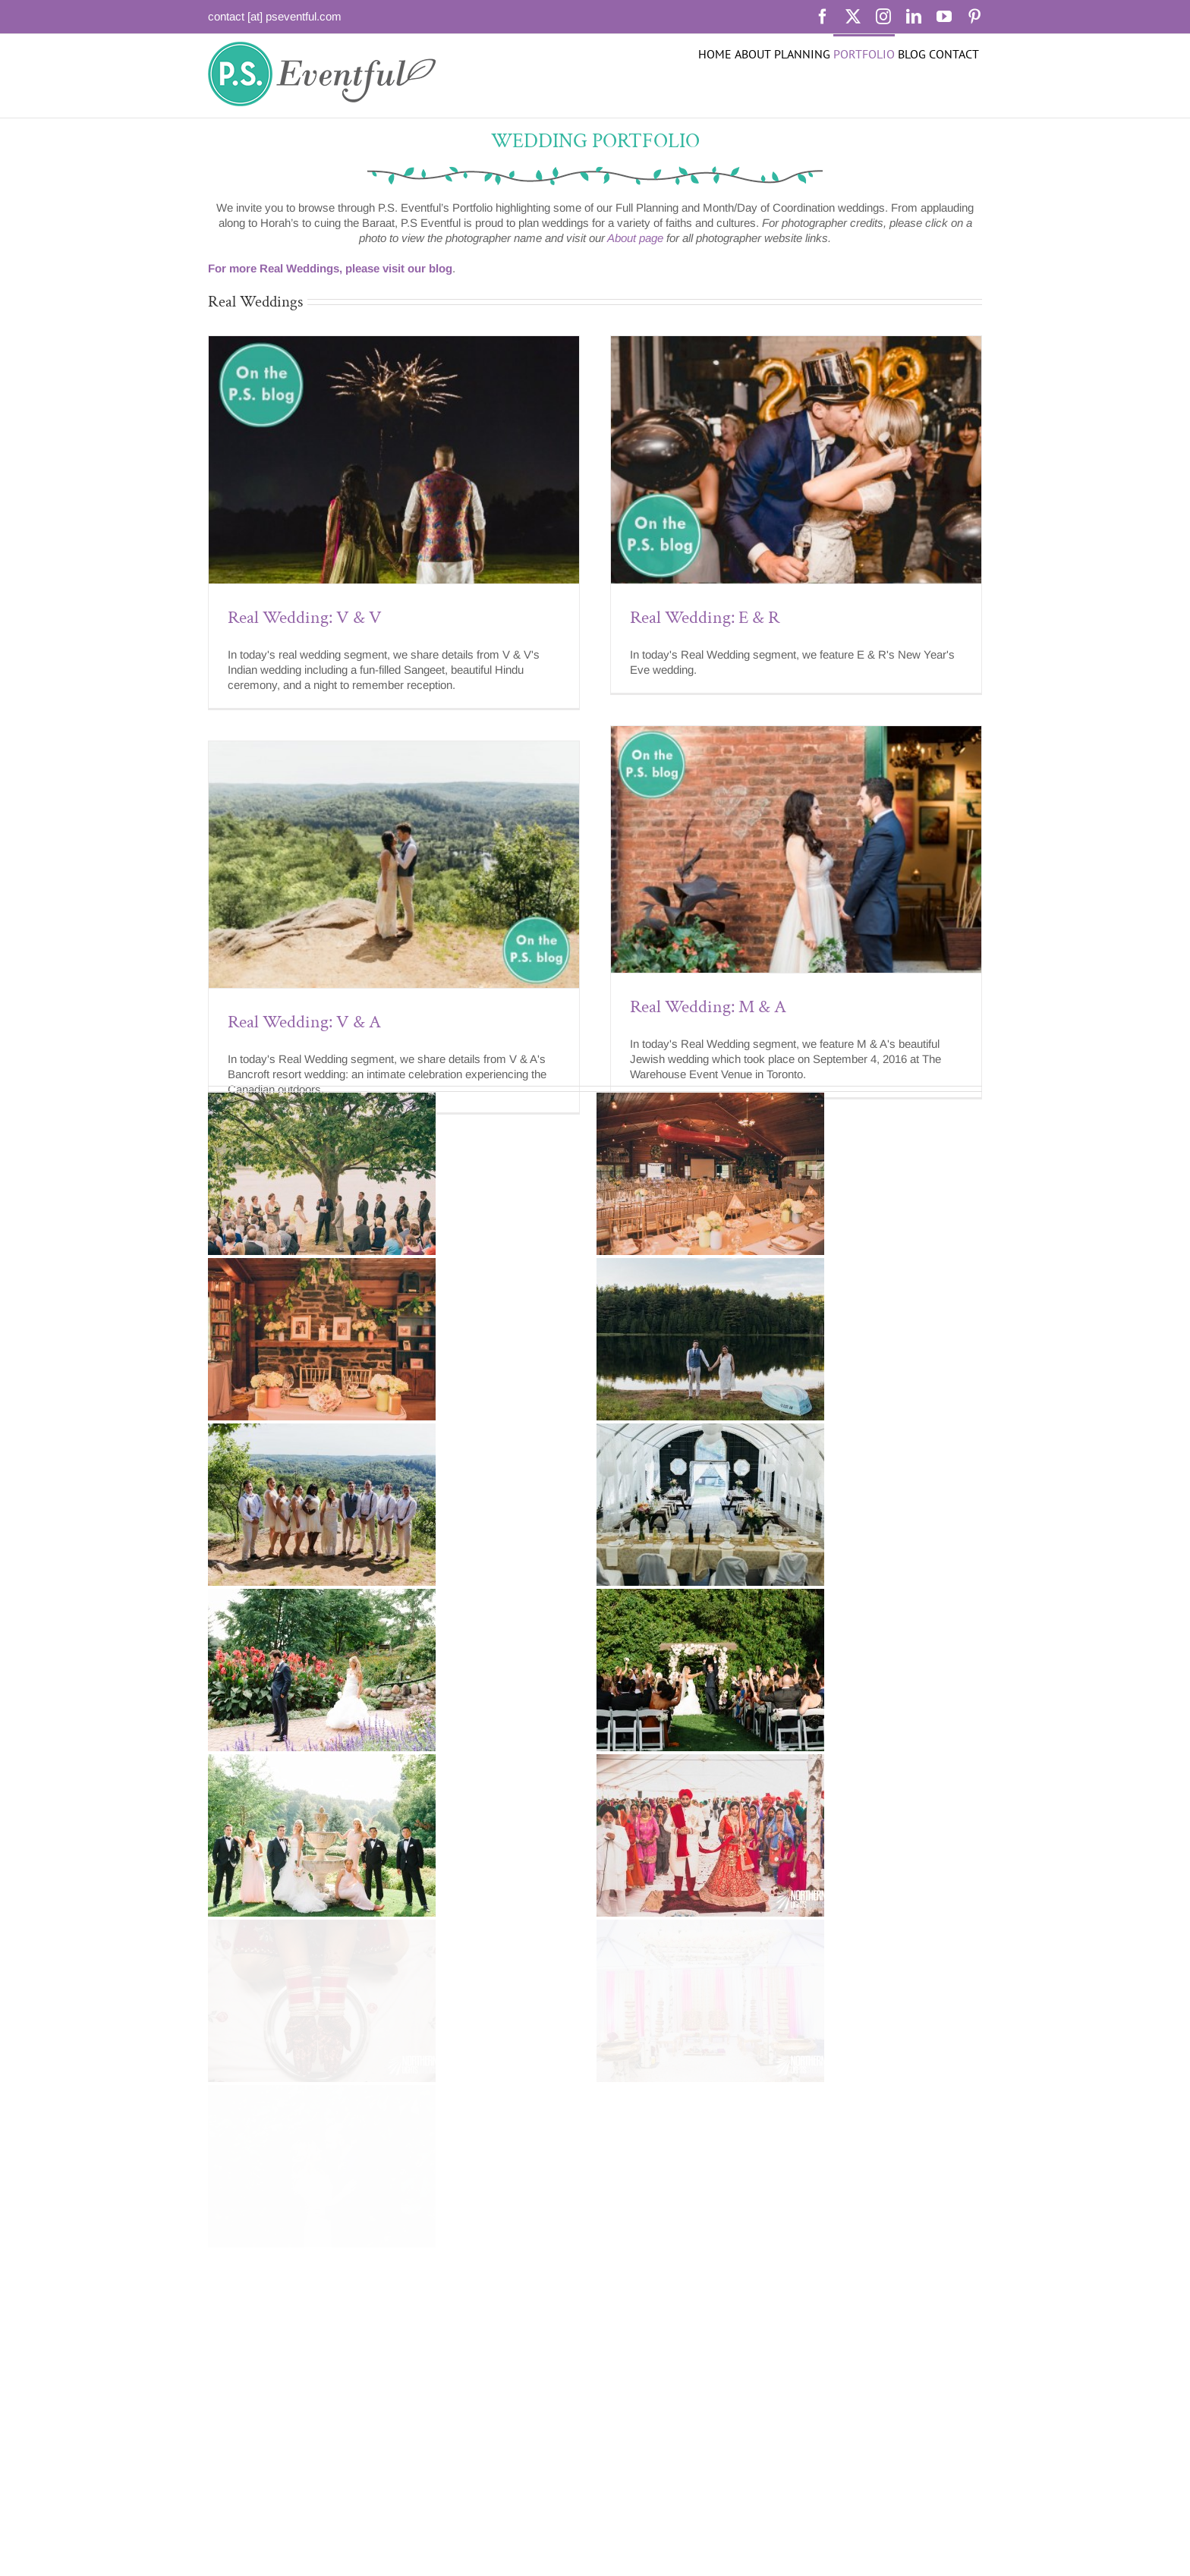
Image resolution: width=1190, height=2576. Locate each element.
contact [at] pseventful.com (275, 16)
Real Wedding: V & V (305, 617)
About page (635, 237)
